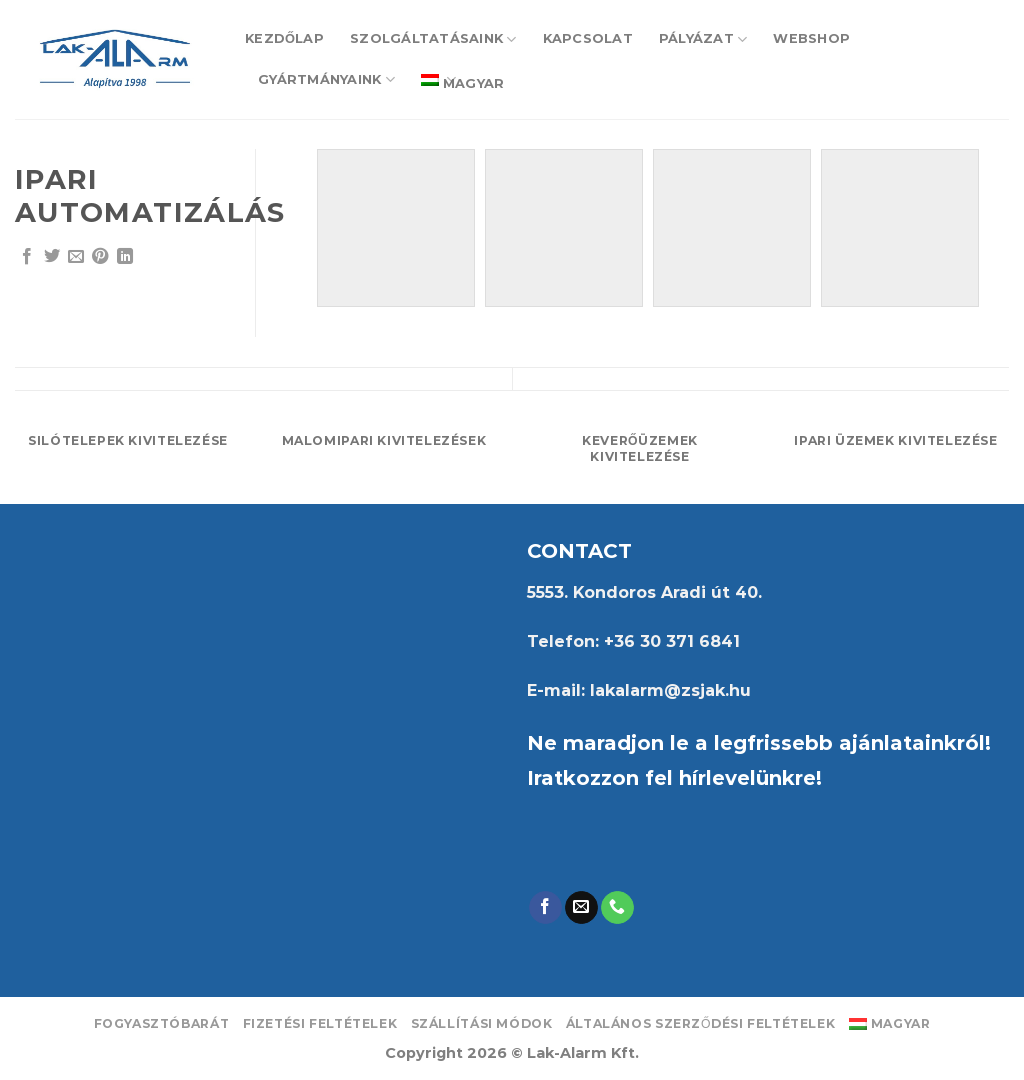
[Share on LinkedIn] (125, 257)
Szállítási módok (482, 1023)
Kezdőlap (284, 38)
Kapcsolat (588, 38)
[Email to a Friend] (76, 257)
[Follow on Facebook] (545, 908)
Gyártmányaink (326, 79)
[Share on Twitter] (52, 257)
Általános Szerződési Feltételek (701, 1023)
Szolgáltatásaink (433, 39)
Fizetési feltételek (320, 1023)
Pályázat (703, 39)
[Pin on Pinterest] (100, 257)
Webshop (811, 38)
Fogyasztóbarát (162, 1023)
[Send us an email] (581, 908)
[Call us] (617, 908)
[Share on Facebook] (27, 257)
